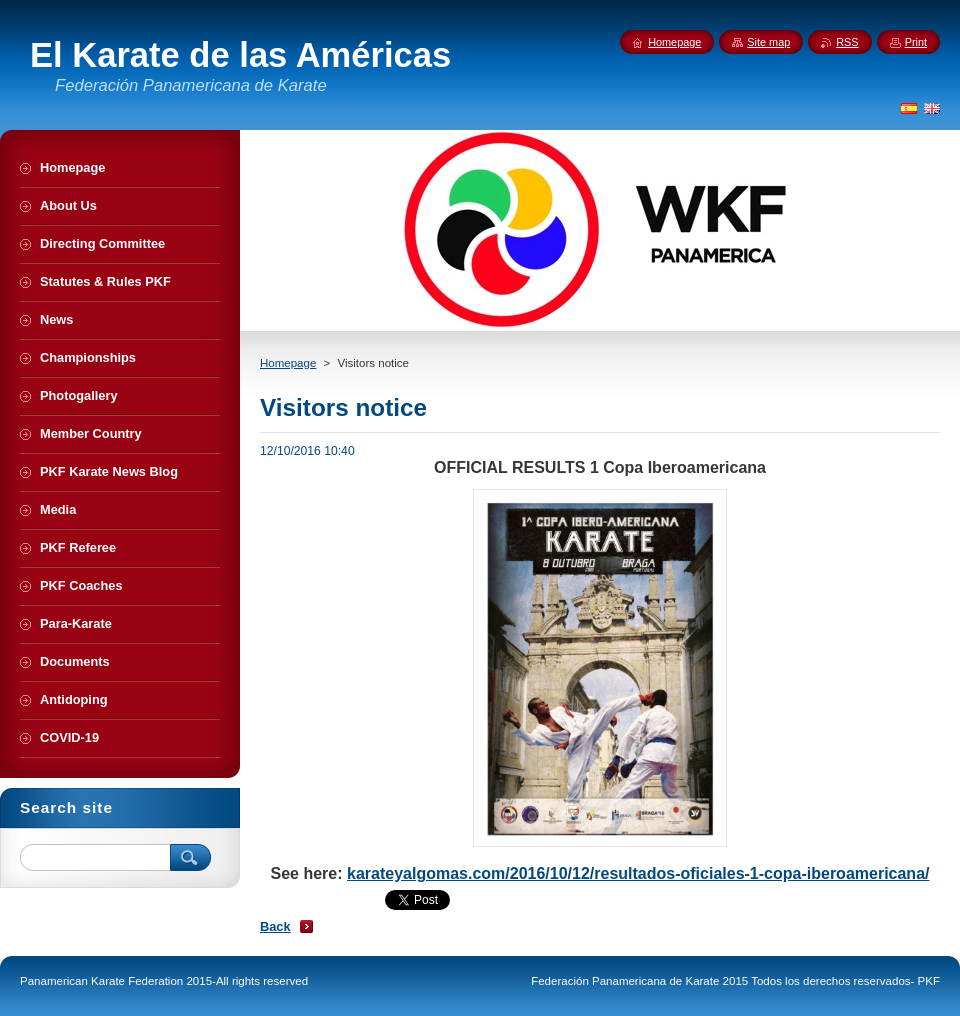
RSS (847, 42)
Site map (768, 42)
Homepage (288, 363)
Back (275, 926)
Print (916, 42)
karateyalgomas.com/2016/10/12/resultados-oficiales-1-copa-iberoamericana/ (638, 873)
